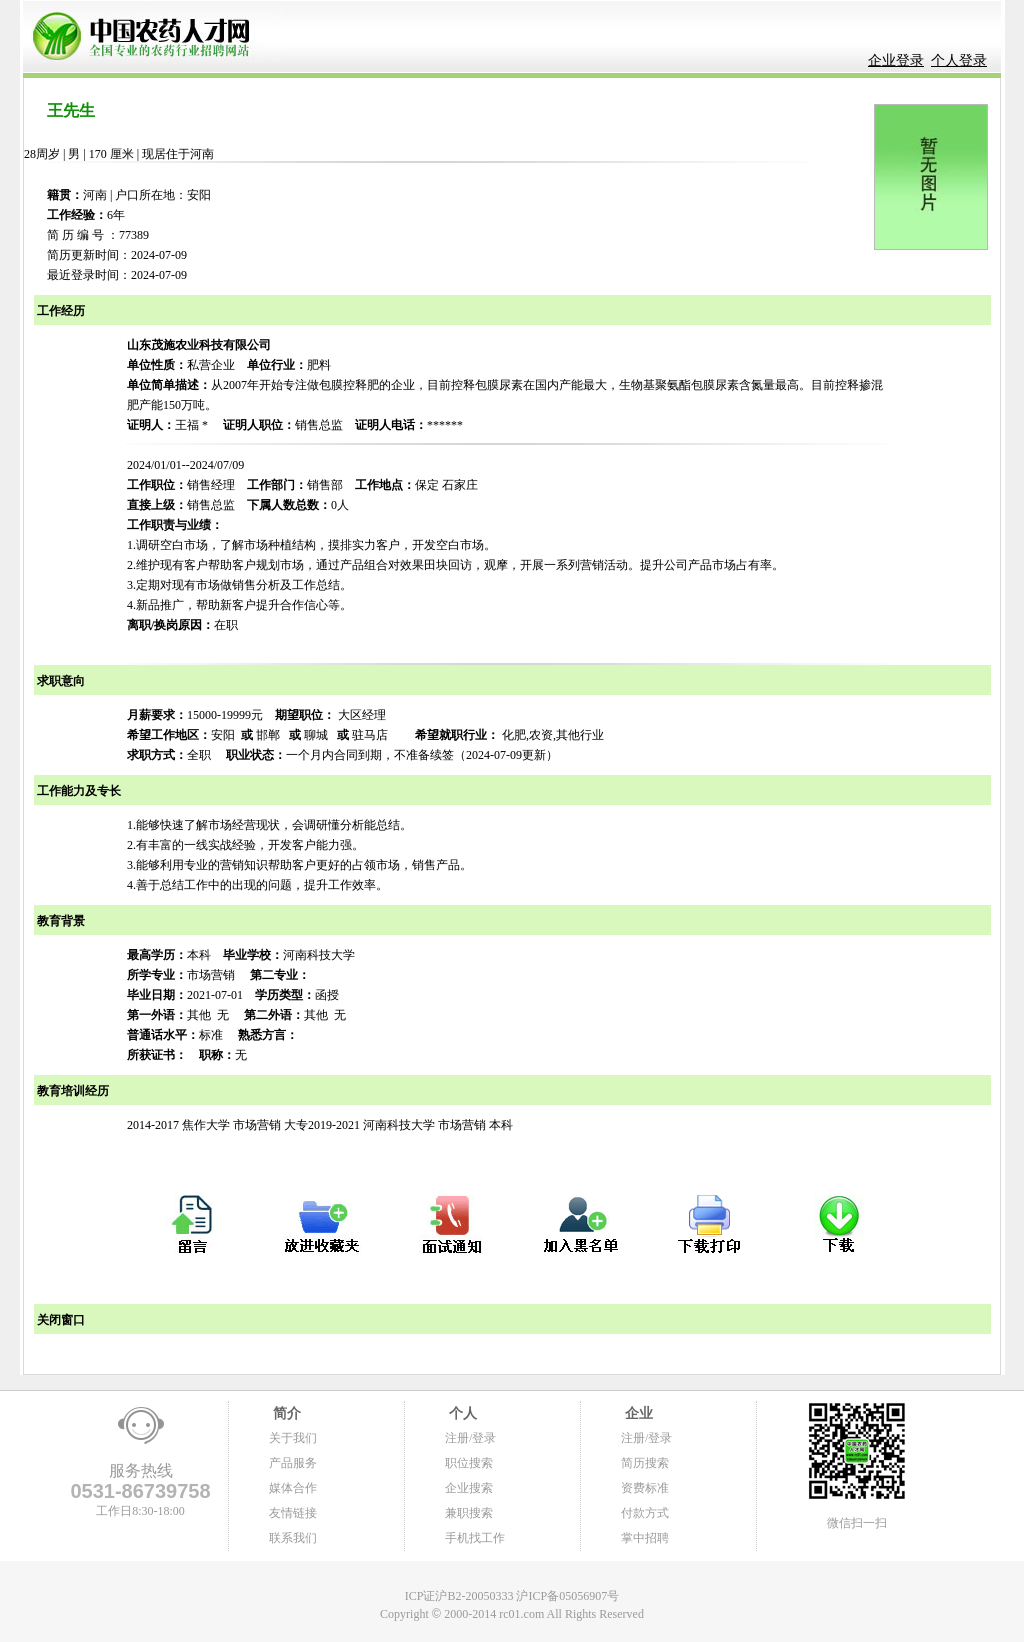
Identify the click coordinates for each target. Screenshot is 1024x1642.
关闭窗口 (59, 1320)
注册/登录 (470, 1438)
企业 (637, 1413)
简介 (285, 1413)
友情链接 (293, 1513)
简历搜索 (645, 1463)
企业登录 (896, 60)
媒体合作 (293, 1488)
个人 (461, 1413)
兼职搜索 (469, 1513)
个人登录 (959, 60)
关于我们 (293, 1438)
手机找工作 (475, 1538)
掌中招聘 (645, 1538)
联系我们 (293, 1538)
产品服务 (293, 1463)
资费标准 (645, 1488)
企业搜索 (469, 1488)
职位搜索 (469, 1463)
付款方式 (645, 1513)
